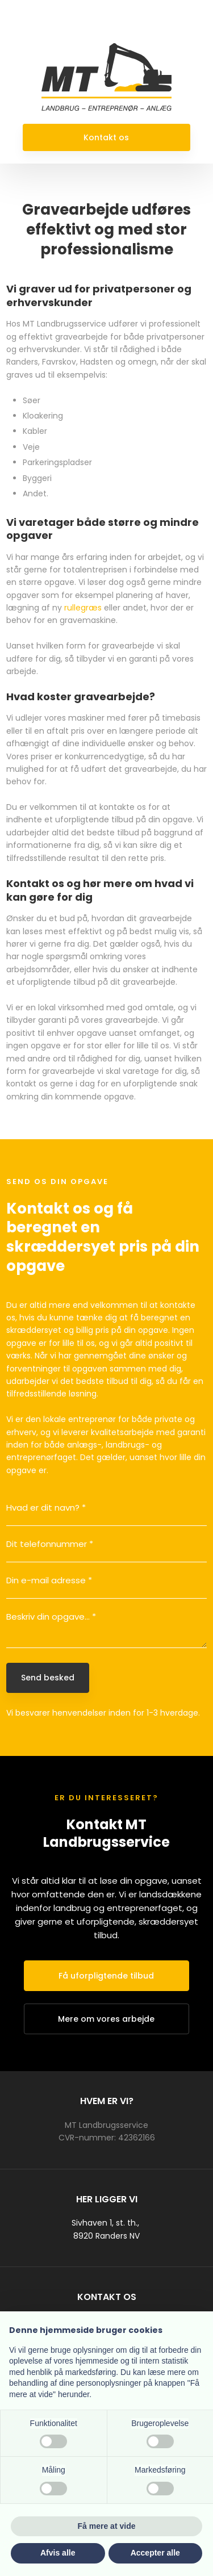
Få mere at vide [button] (107, 2526)
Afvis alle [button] (57, 2552)
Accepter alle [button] (155, 2552)
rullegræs (83, 607)
